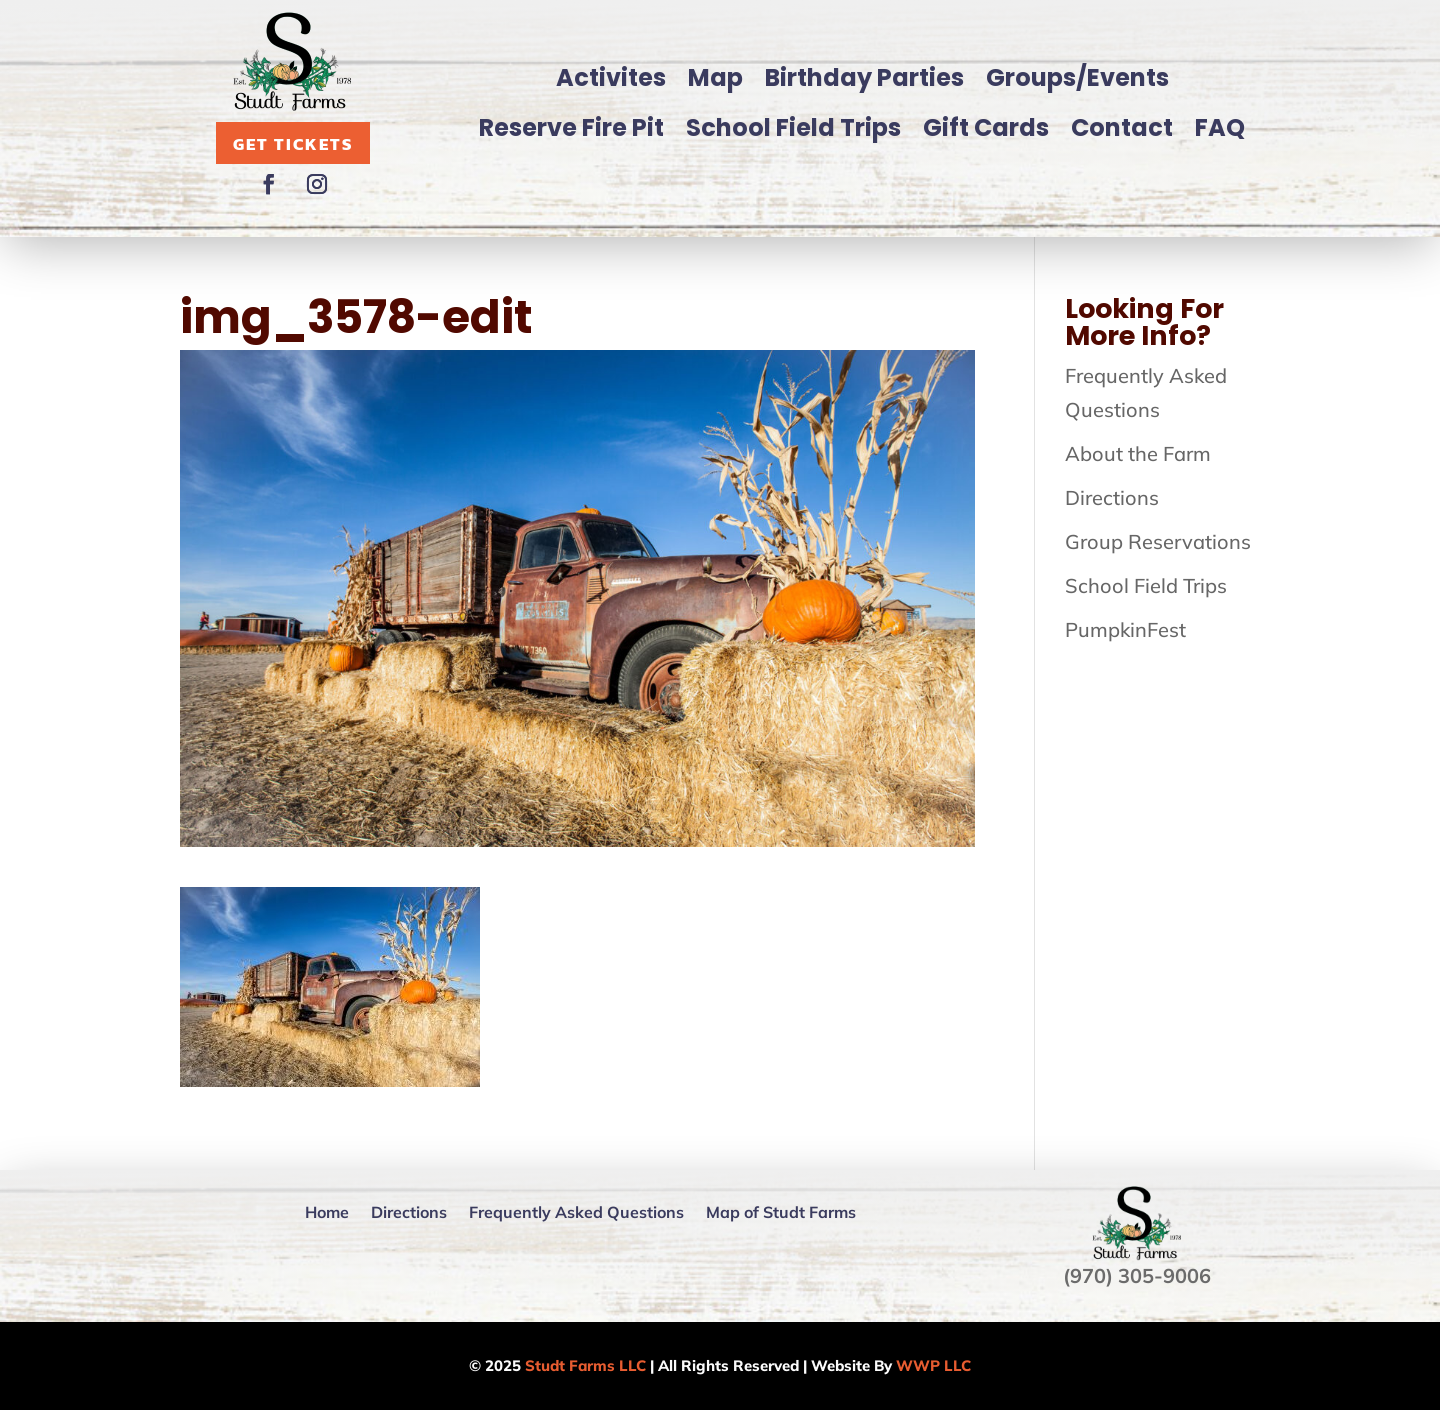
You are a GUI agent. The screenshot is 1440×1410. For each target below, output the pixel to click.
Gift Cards (986, 127)
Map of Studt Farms (781, 1212)
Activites (611, 77)
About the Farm (1138, 453)
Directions (1112, 497)
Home (327, 1212)
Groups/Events (1077, 77)
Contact (1122, 127)
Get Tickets (293, 144)
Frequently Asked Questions (576, 1212)
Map (715, 77)
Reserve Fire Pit (571, 127)
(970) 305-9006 (1137, 1275)
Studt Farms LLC (585, 1365)
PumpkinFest (1125, 629)
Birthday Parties (864, 77)
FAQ (1220, 127)
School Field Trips (793, 127)
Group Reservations (1158, 541)
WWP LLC (933, 1365)
